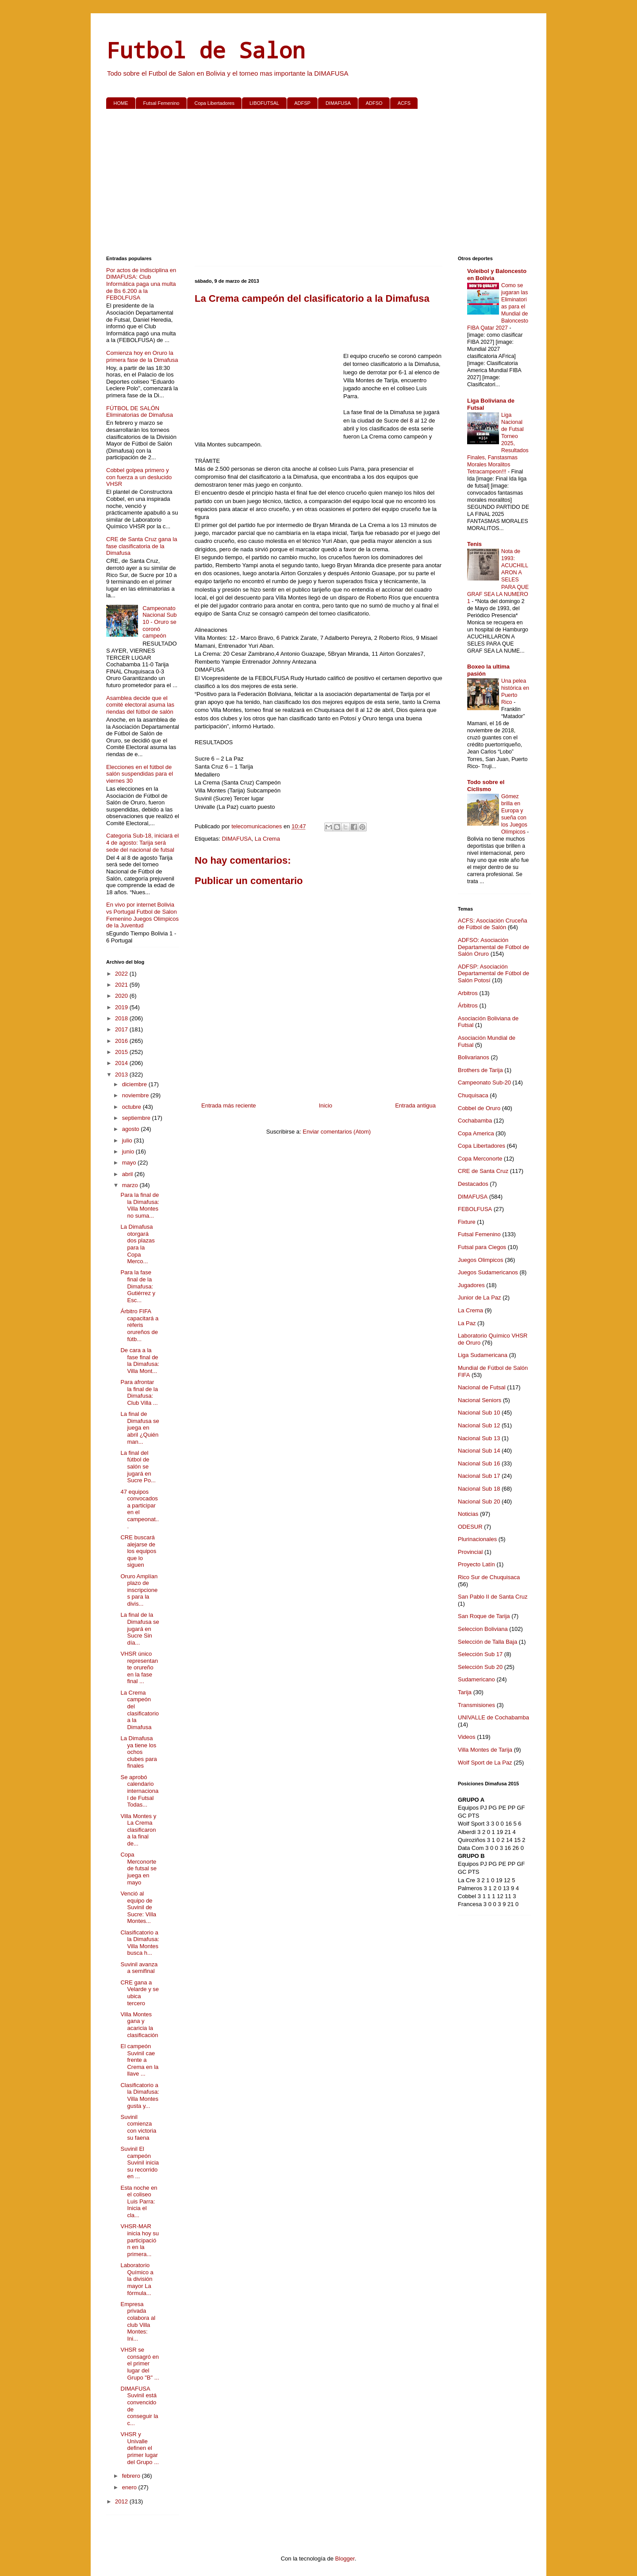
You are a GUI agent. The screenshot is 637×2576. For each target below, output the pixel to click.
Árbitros (468, 1005)
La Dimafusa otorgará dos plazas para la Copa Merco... (137, 1244)
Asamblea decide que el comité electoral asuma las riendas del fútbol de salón (140, 705)
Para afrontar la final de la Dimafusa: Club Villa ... (138, 1392)
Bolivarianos (473, 1057)
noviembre (136, 1095)
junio (129, 1151)
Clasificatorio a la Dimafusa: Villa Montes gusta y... (139, 2095)
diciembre (135, 1084)
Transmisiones (476, 1705)
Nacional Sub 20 (479, 1501)
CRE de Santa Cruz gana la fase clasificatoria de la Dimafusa (141, 546)
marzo (131, 1185)
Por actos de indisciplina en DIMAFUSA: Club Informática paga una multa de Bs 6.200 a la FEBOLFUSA (141, 284)
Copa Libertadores (214, 103)
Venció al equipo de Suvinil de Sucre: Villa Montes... (138, 1907)
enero (130, 2487)
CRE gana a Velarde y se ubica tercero (139, 1993)
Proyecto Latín (476, 1564)
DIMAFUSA (338, 103)
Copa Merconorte (480, 1158)
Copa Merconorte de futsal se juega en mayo (138, 1868)
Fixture (467, 1222)
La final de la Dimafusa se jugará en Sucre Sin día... (139, 1628)
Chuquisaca (473, 1095)
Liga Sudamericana (482, 1355)
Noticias (468, 1514)
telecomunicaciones (257, 826)
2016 (122, 1041)
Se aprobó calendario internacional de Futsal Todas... (139, 1791)
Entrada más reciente (228, 1105)
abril (128, 1174)
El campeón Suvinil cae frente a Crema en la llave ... (139, 2060)
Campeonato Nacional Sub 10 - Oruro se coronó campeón (159, 622)
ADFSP (302, 103)
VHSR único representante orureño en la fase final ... (138, 1667)
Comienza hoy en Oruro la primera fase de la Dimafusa (142, 356)
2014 (122, 1063)
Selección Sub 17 (480, 1654)
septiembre (137, 1118)
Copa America (476, 1133)
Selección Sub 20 (480, 1667)
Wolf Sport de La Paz (485, 1762)
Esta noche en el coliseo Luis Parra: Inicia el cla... (138, 2201)
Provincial (470, 1552)
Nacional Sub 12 (479, 1425)
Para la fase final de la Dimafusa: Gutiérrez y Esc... (137, 1286)
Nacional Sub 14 (479, 1450)
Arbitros (468, 993)
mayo (130, 1162)
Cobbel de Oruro (479, 1108)
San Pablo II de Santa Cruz (493, 1596)
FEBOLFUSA (475, 1209)
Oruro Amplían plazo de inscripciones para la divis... (138, 1590)
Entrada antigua (415, 1105)
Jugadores (471, 1285)
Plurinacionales (477, 1539)
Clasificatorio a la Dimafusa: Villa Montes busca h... (139, 1943)
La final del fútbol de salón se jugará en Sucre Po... (137, 1466)
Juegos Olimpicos (480, 1260)
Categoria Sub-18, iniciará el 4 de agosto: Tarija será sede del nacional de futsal (142, 842)
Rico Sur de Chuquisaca (489, 1577)
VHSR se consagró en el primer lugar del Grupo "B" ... (139, 2363)
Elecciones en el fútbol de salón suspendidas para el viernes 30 (139, 774)
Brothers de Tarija (480, 1070)
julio (128, 1140)
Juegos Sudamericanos (488, 1272)
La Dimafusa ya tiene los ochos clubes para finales (138, 1752)
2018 (122, 1018)
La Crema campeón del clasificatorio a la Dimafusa (139, 1709)
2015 (122, 1052)
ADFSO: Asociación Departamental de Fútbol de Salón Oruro (493, 947)
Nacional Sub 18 (479, 1488)
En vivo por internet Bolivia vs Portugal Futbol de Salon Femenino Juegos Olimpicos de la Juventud (142, 915)
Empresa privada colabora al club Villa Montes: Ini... (137, 2321)
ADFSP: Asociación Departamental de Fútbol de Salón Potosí (493, 973)
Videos (467, 1737)
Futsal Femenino (161, 103)
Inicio (325, 1105)
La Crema (267, 838)
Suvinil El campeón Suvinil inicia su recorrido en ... (139, 2162)
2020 (122, 995)
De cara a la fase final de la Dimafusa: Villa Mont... (139, 1360)
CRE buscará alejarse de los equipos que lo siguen (138, 1551)
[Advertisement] (318, 184)
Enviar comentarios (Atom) (337, 1131)
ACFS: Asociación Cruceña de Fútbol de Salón (492, 924)
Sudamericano (476, 1679)
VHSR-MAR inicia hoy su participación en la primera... (139, 2240)
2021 (122, 984)
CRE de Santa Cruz (483, 1171)
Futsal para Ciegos (482, 1247)
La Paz (467, 1323)
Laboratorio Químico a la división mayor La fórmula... (136, 2279)
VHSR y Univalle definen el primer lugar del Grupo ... (139, 2448)
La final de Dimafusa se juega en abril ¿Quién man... (139, 1428)
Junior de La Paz (479, 1297)
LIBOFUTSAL (264, 103)
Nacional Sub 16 (479, 1463)
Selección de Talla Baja (487, 1641)
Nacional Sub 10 (479, 1412)
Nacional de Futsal (482, 1387)
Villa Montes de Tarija (485, 1749)
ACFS (404, 103)
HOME (121, 103)
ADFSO (374, 103)
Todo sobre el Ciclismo (485, 785)
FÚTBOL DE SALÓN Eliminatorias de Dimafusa (139, 412)
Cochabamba (475, 1120)
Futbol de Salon (205, 50)
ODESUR (470, 1526)
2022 (122, 973)
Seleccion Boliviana (483, 1629)
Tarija (465, 1692)
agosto (131, 1129)
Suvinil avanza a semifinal (138, 1968)
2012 (122, 2501)
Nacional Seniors (479, 1400)
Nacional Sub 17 (479, 1476)
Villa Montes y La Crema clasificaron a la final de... (138, 1830)
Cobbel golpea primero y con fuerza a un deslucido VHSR (139, 477)
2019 (122, 1007)
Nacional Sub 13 (479, 1438)
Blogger (345, 2558)
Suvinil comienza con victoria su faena (138, 2127)
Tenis (474, 544)
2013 (122, 1074)
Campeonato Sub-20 (484, 1082)
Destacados (473, 1183)
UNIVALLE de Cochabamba (493, 1717)
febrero (132, 2475)
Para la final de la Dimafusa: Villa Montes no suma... (139, 1205)
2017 (122, 1029)
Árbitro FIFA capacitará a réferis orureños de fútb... (139, 1325)
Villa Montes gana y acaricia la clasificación (139, 2024)
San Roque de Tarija (484, 1616)
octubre (132, 1106)
